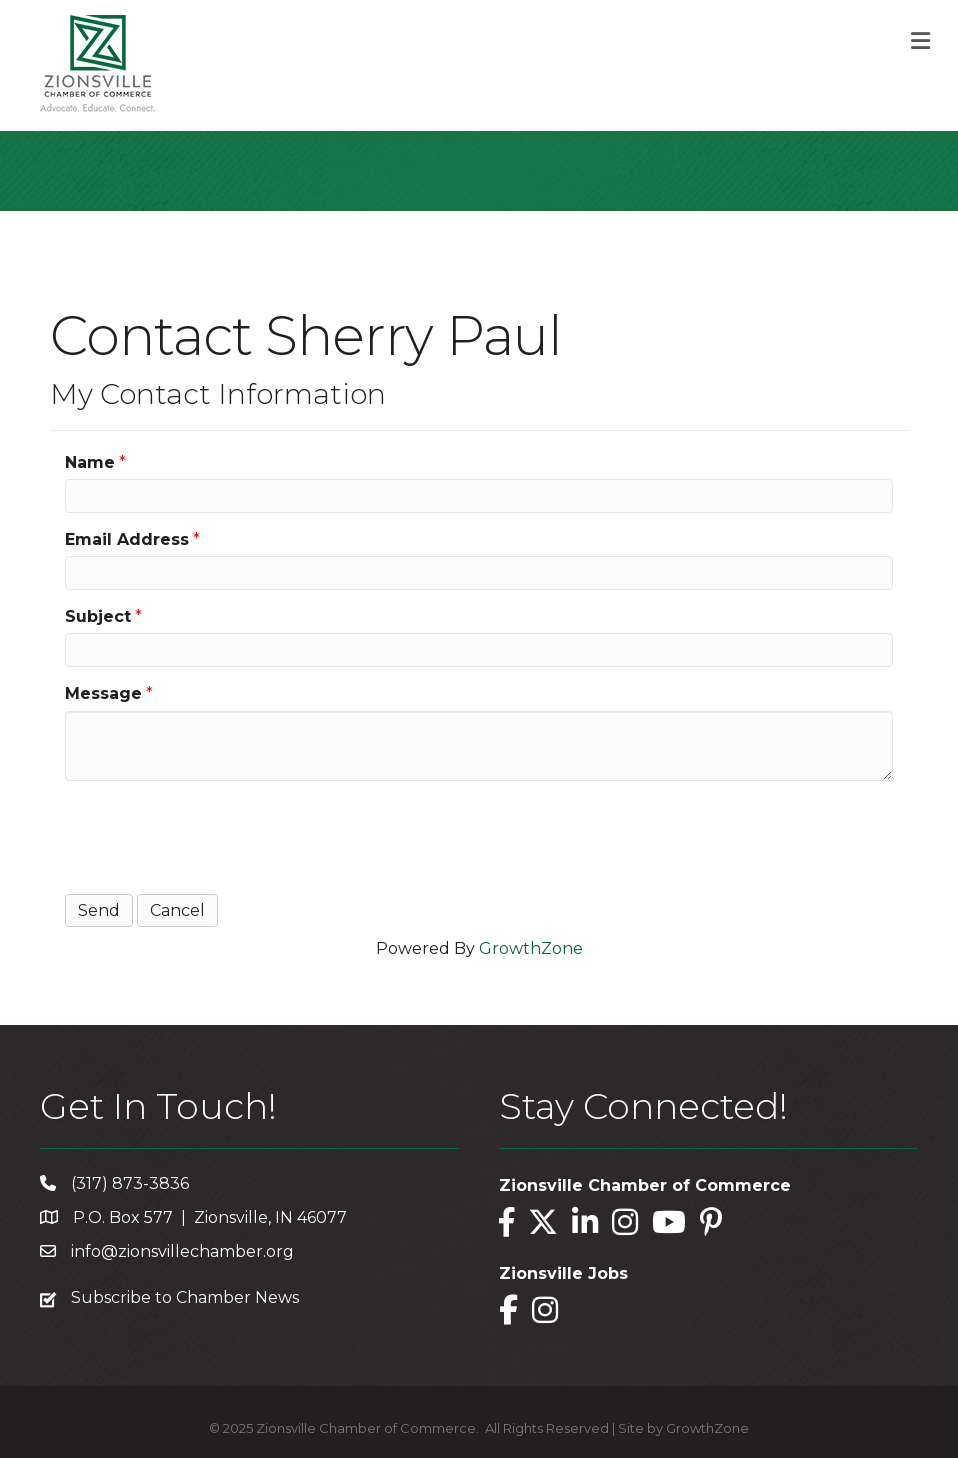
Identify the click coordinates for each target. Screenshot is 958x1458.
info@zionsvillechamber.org (182, 1251)
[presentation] (217, 835)
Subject (98, 616)
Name (90, 462)
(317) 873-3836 (130, 1183)
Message (103, 693)
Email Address (127, 539)
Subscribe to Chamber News (185, 1297)
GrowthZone (531, 948)
